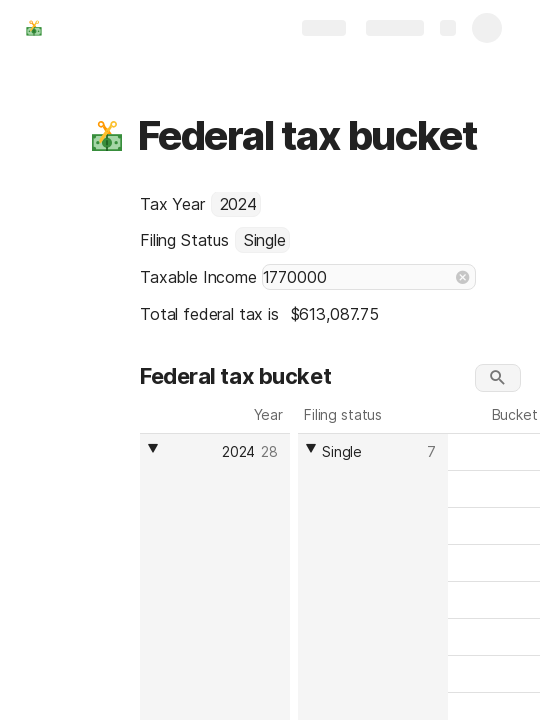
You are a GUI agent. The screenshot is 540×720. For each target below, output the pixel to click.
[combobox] (236, 204)
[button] (107, 136)
